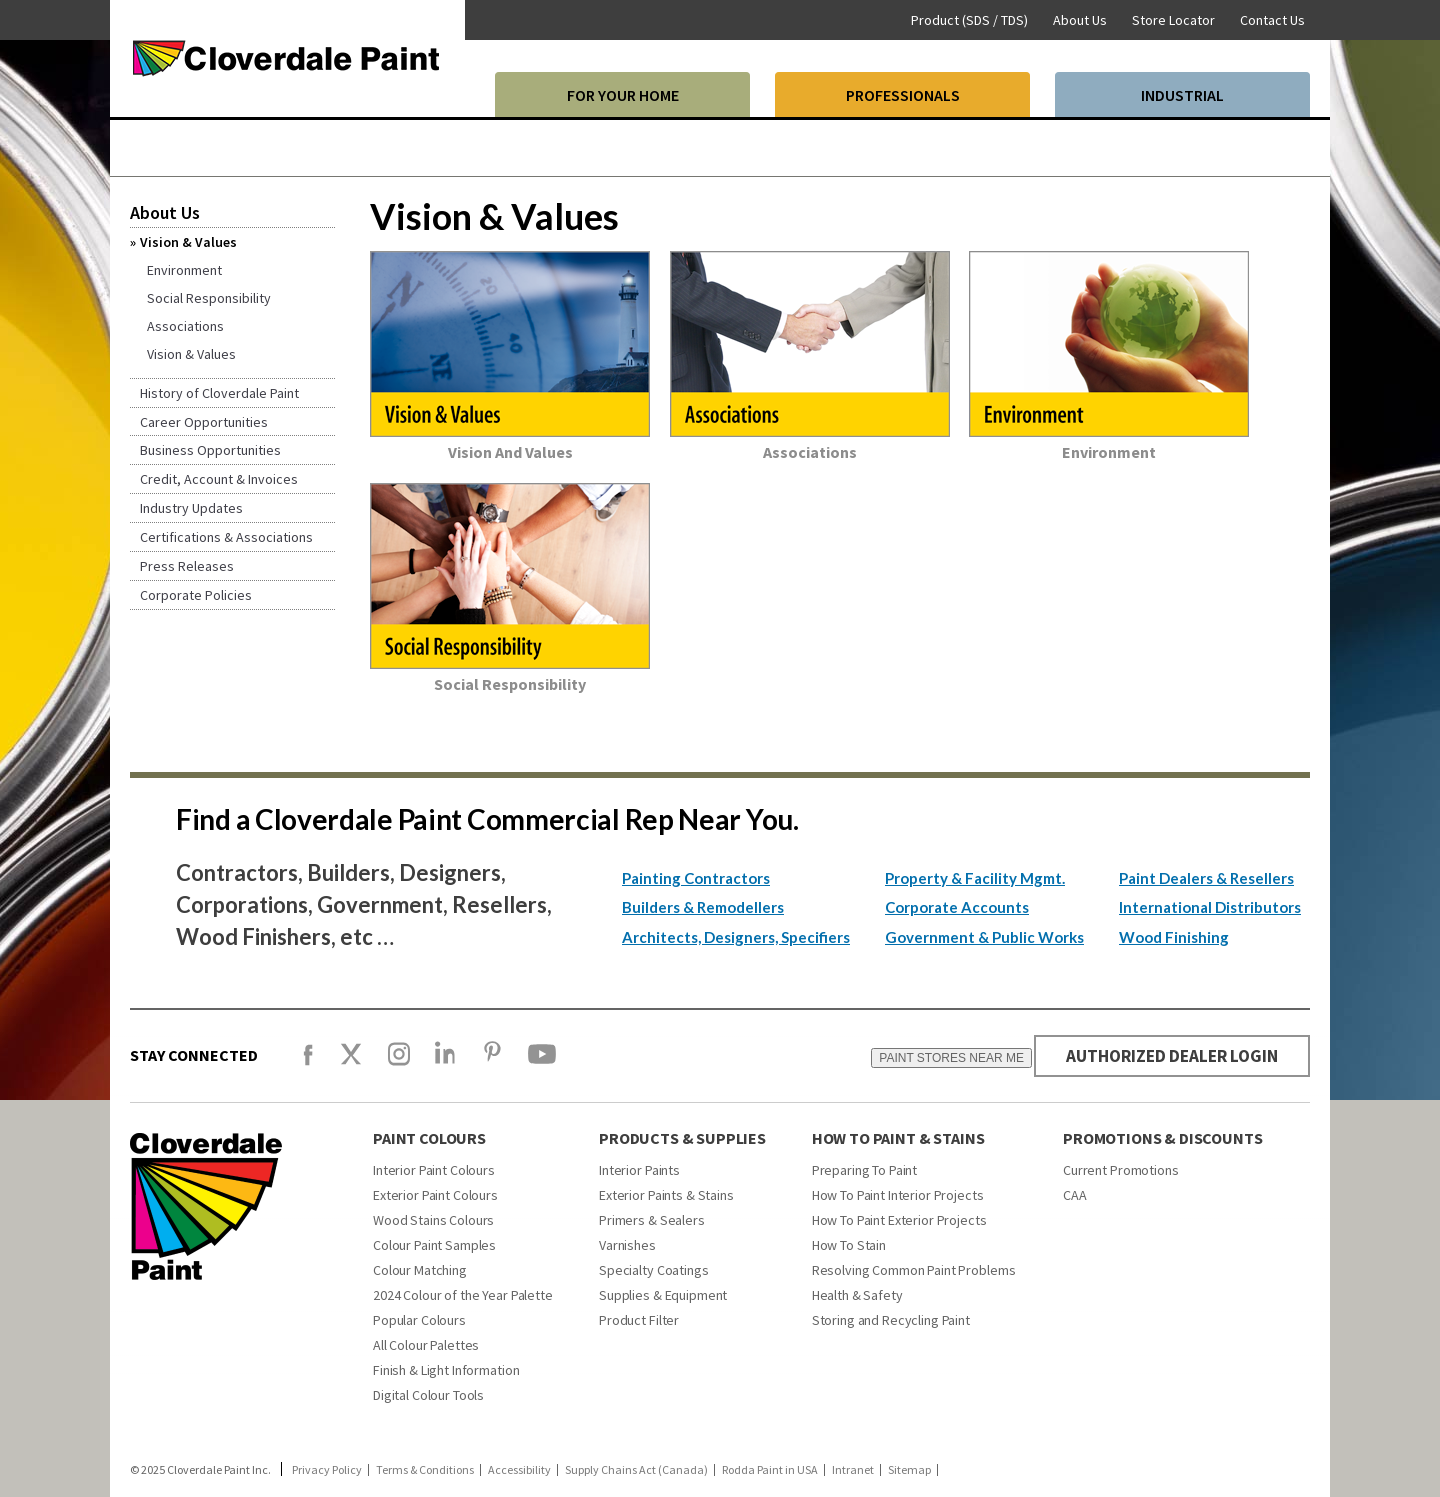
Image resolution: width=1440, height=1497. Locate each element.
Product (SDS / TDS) (969, 20)
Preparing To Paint (864, 1170)
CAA (1075, 1195)
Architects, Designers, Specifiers (736, 937)
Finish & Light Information (446, 1370)
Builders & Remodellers (703, 907)
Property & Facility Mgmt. (975, 878)
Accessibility (519, 1470)
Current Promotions (1120, 1170)
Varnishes (627, 1245)
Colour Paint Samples (434, 1245)
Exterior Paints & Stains (666, 1195)
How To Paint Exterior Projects (899, 1220)
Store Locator (1173, 20)
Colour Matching (420, 1270)
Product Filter (639, 1320)
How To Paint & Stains (898, 1138)
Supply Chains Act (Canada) (636, 1470)
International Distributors (1210, 907)
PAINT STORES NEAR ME (940, 1058)
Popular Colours (419, 1320)
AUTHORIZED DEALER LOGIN (1166, 1055)
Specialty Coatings (653, 1270)
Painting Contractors (696, 878)
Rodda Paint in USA (770, 1470)
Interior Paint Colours (434, 1170)
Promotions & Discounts (1162, 1138)
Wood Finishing (1174, 937)
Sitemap (909, 1470)
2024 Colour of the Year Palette (463, 1295)
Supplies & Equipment (663, 1295)
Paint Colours (429, 1138)
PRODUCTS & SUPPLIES (682, 1138)
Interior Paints (639, 1170)
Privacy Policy (327, 1470)
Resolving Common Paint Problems (914, 1270)
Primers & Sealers (652, 1220)
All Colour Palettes (426, 1345)
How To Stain (849, 1245)
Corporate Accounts (957, 907)
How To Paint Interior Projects (898, 1195)
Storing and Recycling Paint (891, 1320)
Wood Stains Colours (433, 1220)
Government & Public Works (984, 937)
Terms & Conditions (425, 1470)
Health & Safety (857, 1295)
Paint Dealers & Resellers (1206, 878)
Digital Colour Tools (428, 1395)
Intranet (853, 1470)
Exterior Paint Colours (435, 1195)
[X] (351, 1063)
